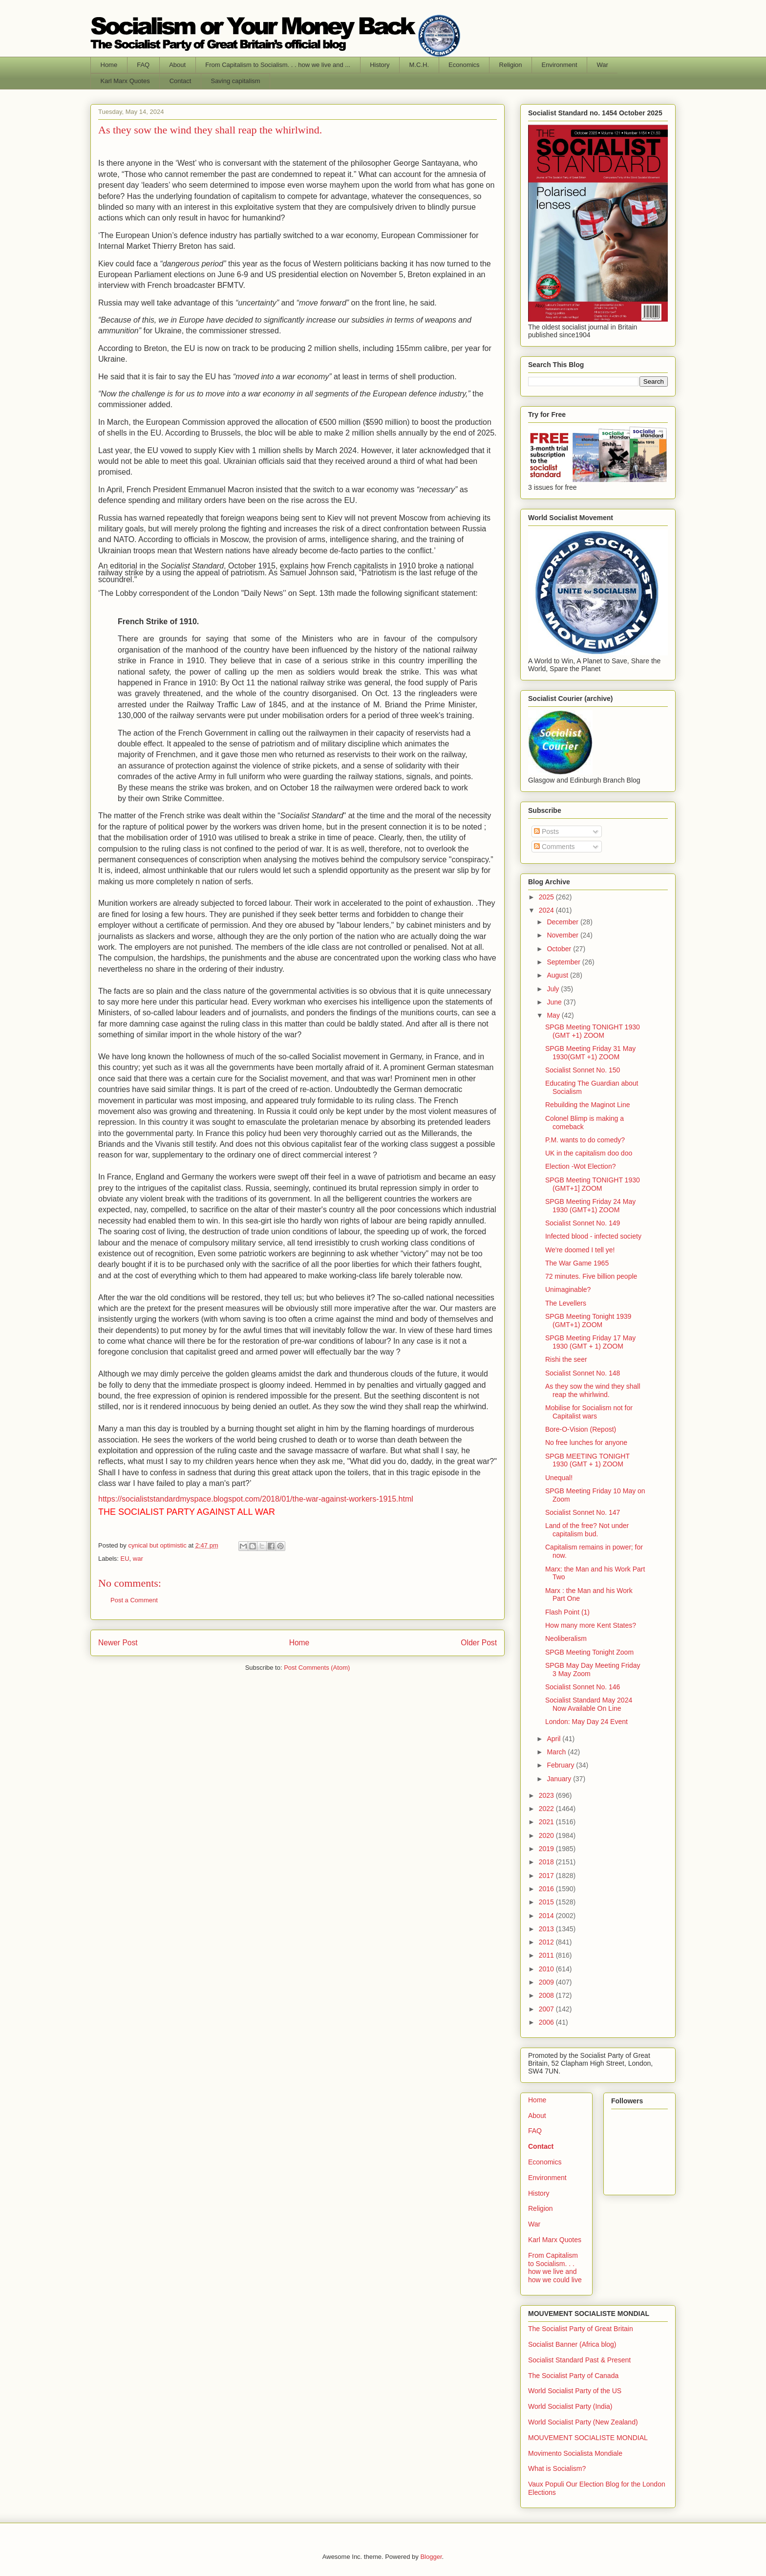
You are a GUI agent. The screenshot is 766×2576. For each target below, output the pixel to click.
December (563, 922)
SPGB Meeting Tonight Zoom (589, 1652)
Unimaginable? (568, 1289)
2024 (547, 910)
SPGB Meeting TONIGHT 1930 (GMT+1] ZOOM (592, 1184)
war (138, 1558)
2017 (547, 1875)
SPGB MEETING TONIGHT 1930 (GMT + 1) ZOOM (587, 1460)
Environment (559, 64)
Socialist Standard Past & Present (579, 2360)
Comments (554, 847)
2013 (547, 1929)
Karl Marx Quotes (125, 81)
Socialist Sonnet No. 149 (582, 1223)
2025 (547, 897)
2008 (547, 1995)
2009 (547, 1982)
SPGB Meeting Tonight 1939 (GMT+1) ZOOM (588, 1320)
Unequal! (559, 1478)
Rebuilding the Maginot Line (587, 1105)
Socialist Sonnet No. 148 (582, 1373)
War (602, 64)
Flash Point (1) (567, 1612)
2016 (547, 1889)
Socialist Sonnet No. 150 (582, 1070)
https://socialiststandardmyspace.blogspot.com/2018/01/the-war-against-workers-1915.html (255, 1499)
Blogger (431, 2556)
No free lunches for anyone (586, 1442)
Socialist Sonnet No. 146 (582, 1687)
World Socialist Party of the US (574, 2391)
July (554, 989)
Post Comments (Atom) (317, 1667)
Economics (464, 64)
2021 (547, 1822)
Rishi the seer (566, 1359)
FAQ (143, 64)
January (560, 1779)
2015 (547, 1902)
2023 (547, 1795)
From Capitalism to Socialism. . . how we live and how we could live (555, 2267)
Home (109, 64)
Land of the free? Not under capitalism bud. (587, 1530)
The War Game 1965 (577, 1263)
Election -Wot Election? (580, 1166)
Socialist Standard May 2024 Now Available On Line (588, 1704)
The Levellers (565, 1303)
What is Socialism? (557, 2468)
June (555, 1002)
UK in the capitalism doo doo (588, 1153)
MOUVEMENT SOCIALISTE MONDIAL (588, 2438)
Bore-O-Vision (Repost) (580, 1429)
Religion (510, 64)
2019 (547, 1849)
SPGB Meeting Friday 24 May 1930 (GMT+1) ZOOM (590, 1206)
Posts (546, 831)
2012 (547, 1942)
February (561, 1765)
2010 (547, 1969)
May (554, 1015)
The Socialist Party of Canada (573, 2376)
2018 (547, 1862)
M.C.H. (419, 64)
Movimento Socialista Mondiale (575, 2453)
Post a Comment (134, 1600)
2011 (547, 1955)
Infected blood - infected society (593, 1236)
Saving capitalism (235, 81)
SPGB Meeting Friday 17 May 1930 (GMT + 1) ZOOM (590, 1342)
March (557, 1752)
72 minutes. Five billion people (591, 1276)
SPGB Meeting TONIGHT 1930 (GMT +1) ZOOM (592, 1031)
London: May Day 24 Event (586, 1721)
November (563, 935)
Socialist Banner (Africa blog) (572, 2344)
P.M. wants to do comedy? (585, 1140)
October (560, 949)
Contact (181, 81)
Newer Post (118, 1642)
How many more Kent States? (590, 1625)
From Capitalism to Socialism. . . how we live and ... (277, 64)
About (177, 64)
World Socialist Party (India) (570, 2406)
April (554, 1739)
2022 (547, 1808)
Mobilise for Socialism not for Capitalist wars (589, 1412)
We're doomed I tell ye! (580, 1250)
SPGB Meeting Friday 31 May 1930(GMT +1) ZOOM (590, 1053)
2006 (547, 2022)
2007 (547, 2009)
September (564, 962)
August (558, 975)
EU (125, 1558)
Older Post (479, 1642)
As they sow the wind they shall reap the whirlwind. (592, 1390)
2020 (547, 1835)
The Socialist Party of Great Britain (580, 2329)
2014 (547, 1916)
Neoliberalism (566, 1638)
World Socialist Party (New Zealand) (583, 2422)
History (379, 64)
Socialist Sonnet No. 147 (582, 1512)
